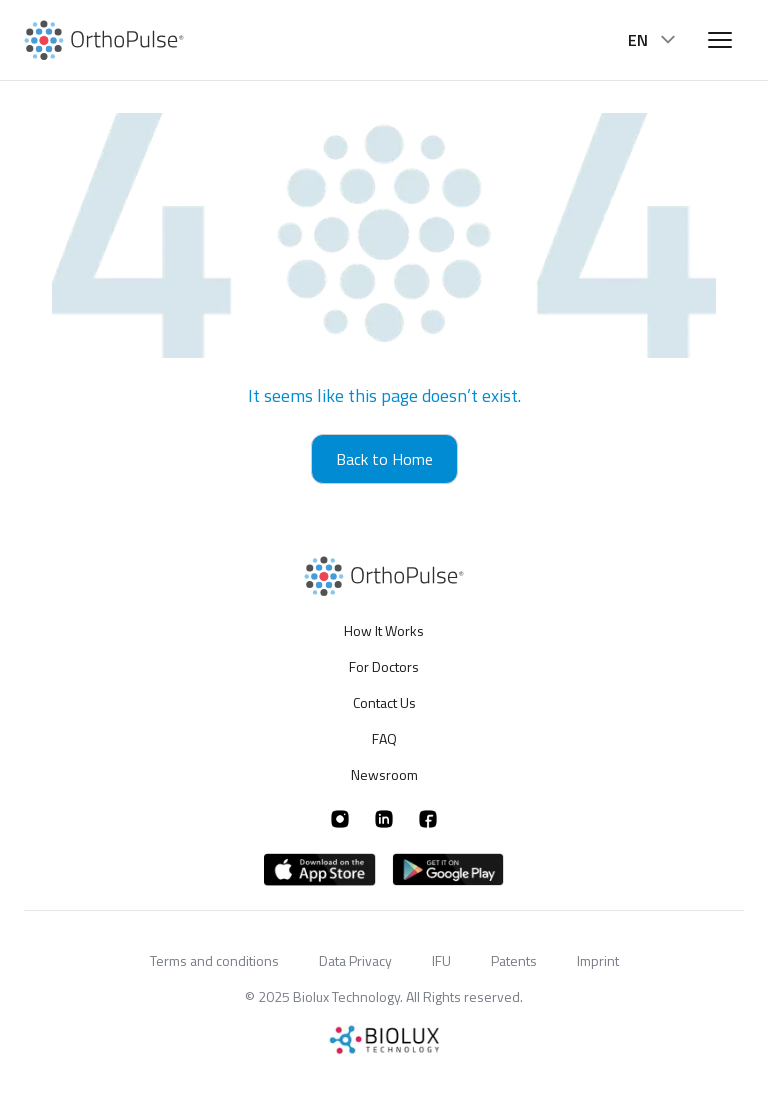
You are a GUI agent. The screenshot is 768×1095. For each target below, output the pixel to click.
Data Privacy (355, 960)
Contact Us (384, 702)
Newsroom (384, 774)
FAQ (384, 738)
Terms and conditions (214, 960)
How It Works (384, 631)
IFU (441, 960)
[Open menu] (720, 40)
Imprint (598, 960)
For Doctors (384, 666)
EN (654, 40)
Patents (514, 960)
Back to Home (384, 459)
